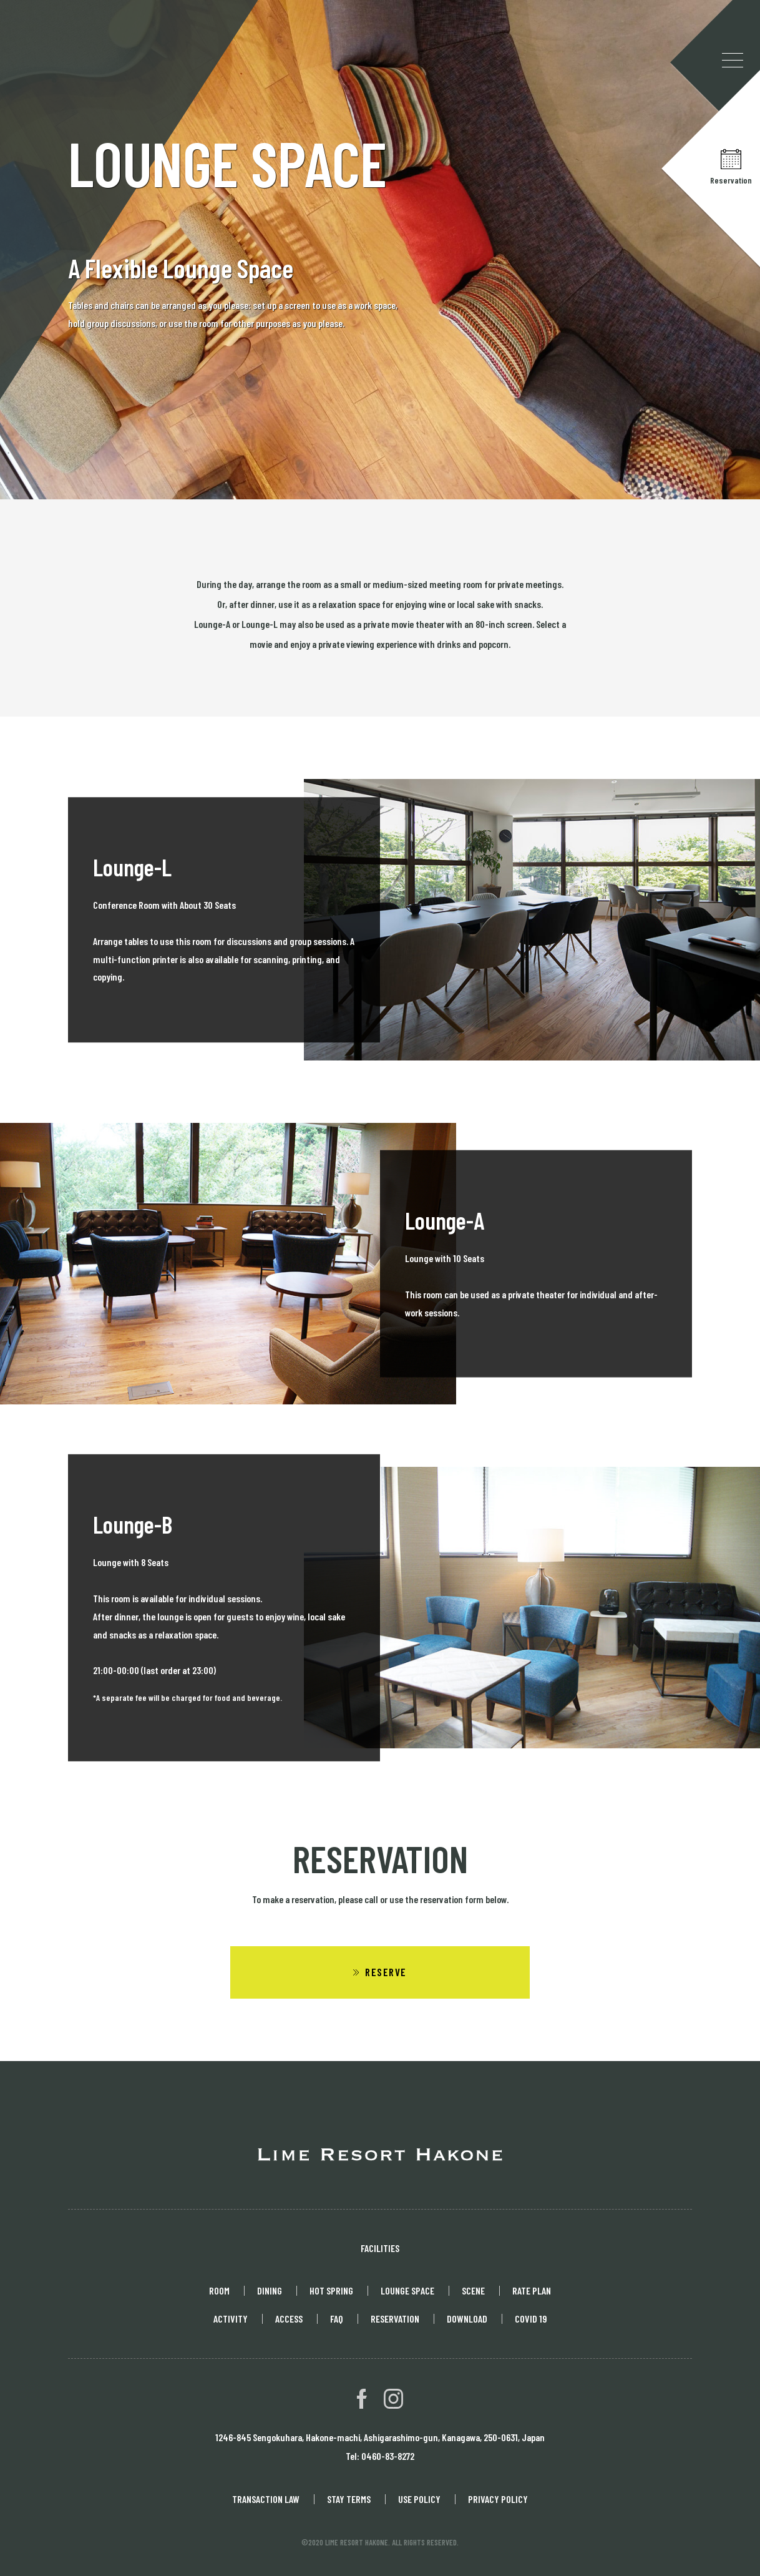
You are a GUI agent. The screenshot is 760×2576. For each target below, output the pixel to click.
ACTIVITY (230, 2318)
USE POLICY (419, 2499)
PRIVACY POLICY (498, 2499)
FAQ (336, 2318)
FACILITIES (380, 2248)
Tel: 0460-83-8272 (380, 2456)
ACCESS (289, 2318)
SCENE (473, 2290)
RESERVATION (395, 2318)
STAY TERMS (349, 2499)
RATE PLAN (531, 2290)
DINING (269, 2290)
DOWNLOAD (467, 2318)
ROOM (219, 2290)
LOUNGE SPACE (407, 2290)
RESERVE (386, 1972)
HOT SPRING (331, 2290)
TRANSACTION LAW (266, 2499)
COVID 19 (531, 2318)
